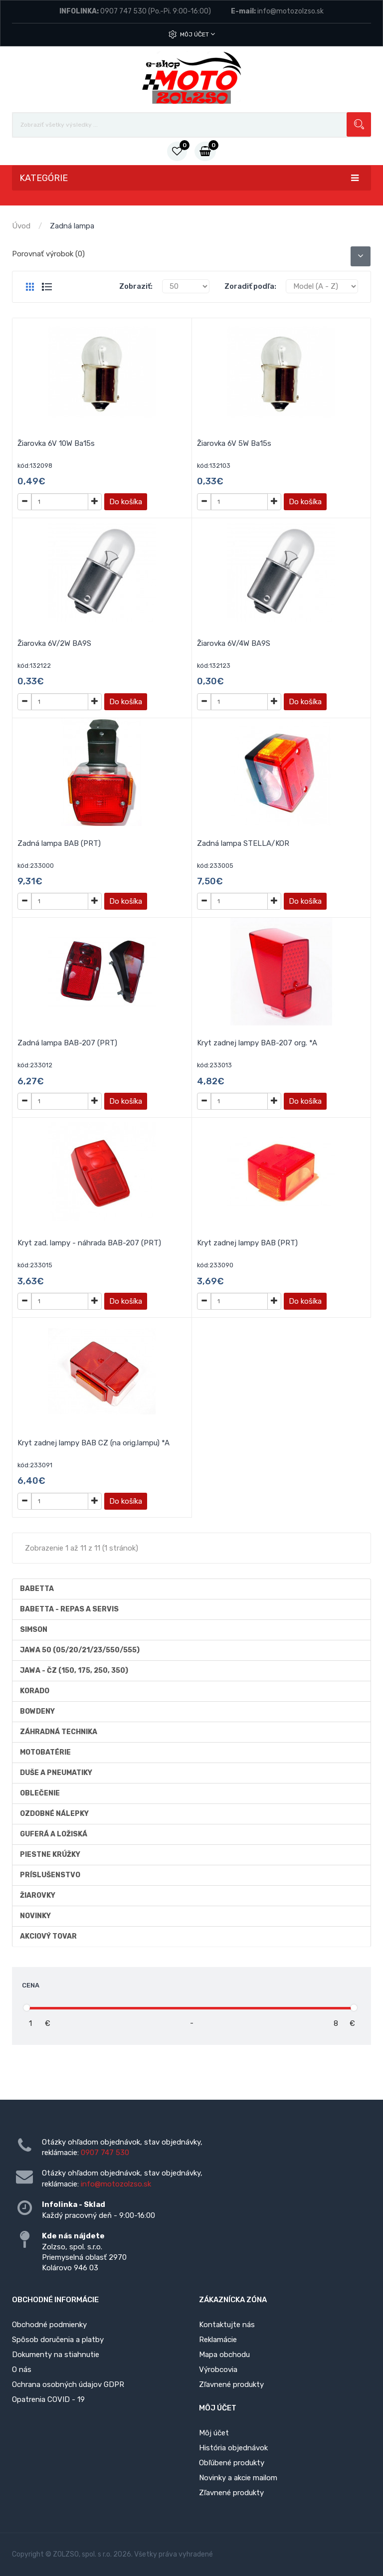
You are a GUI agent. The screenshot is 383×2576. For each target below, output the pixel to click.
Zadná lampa (72, 225)
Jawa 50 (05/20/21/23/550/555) (80, 1650)
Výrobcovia (218, 2369)
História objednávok (233, 2447)
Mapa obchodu (224, 2354)
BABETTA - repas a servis (69, 1609)
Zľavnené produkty (231, 2384)
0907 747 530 (123, 11)
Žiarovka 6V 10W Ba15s (56, 443)
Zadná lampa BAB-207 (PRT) (67, 1042)
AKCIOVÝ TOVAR (48, 1936)
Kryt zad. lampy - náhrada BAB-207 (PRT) (89, 1242)
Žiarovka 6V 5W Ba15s (234, 443)
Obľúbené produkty (231, 2462)
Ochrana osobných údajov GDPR (68, 2384)
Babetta (37, 1589)
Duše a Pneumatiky (56, 1773)
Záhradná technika (58, 1732)
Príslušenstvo (50, 1875)
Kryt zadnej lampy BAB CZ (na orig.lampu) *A (93, 1442)
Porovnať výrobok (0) (48, 253)
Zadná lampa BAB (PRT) (59, 843)
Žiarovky (37, 1895)
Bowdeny (37, 1711)
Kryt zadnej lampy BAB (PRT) (247, 1242)
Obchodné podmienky (49, 2324)
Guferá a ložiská (53, 1834)
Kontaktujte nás (227, 2324)
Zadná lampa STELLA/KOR (243, 843)
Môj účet (197, 34)
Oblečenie (40, 1793)
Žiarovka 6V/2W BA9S (54, 643)
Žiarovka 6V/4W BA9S (233, 643)
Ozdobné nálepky (54, 1813)
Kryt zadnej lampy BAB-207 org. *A (257, 1042)
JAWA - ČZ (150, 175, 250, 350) (74, 1670)
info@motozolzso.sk (290, 11)
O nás (21, 2369)
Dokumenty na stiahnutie (55, 2354)
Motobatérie (45, 1752)
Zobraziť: (136, 286)
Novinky (35, 1916)
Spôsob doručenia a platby (58, 2339)
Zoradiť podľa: (250, 286)
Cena (30, 1985)
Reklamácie (218, 2339)
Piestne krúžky (50, 1854)
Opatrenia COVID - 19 (48, 2399)
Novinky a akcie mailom (238, 2477)
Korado (34, 1691)
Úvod (21, 225)
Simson (33, 1629)
